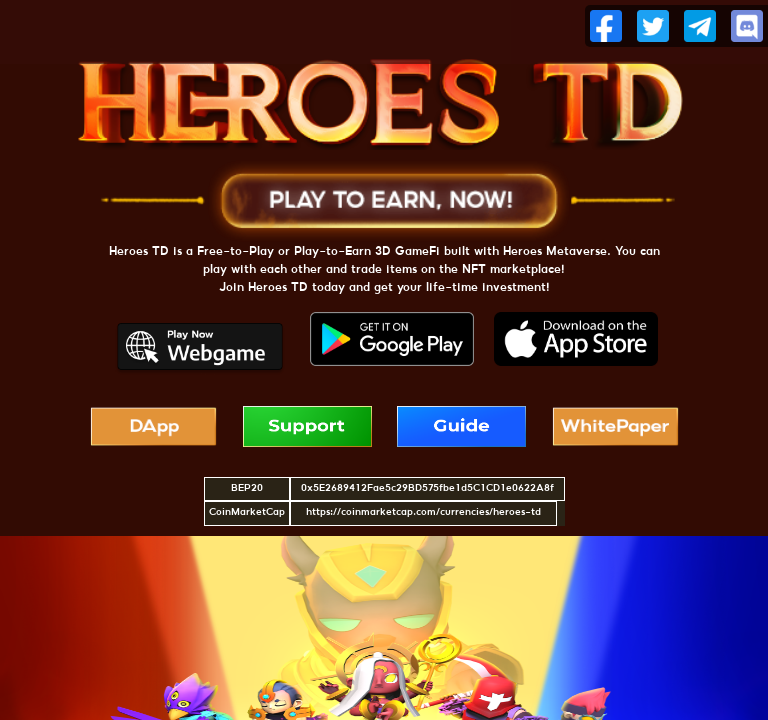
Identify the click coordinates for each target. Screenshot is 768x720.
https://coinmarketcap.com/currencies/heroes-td (423, 512)
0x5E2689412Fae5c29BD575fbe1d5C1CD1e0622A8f (427, 488)
